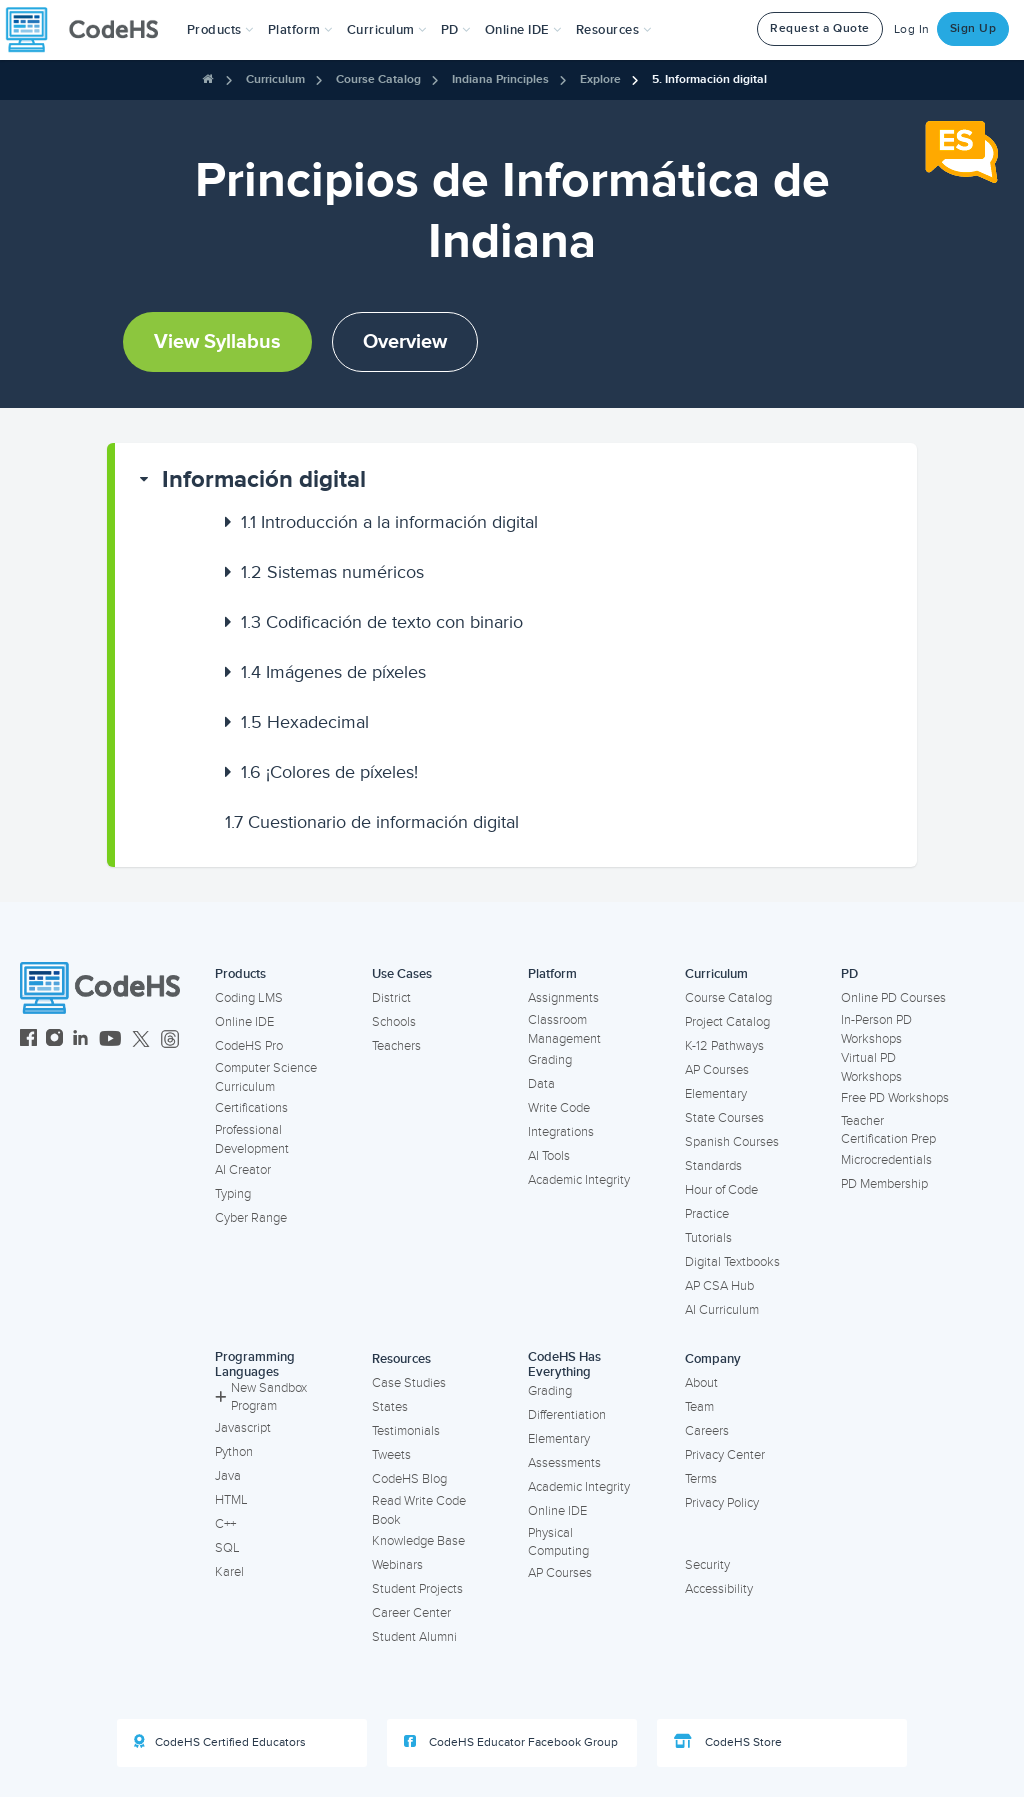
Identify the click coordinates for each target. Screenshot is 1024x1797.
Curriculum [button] (387, 30)
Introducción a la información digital (389, 522)
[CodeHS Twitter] (141, 1040)
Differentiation (567, 1415)
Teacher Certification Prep (888, 1130)
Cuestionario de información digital (372, 822)
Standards (713, 1166)
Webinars (397, 1565)
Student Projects (417, 1589)
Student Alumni (414, 1637)
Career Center (411, 1613)
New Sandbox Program (261, 1397)
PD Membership (884, 1184)
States (390, 1407)
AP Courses (717, 1070)
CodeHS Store (728, 1742)
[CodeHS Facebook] (28, 1040)
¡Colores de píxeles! (329, 772)
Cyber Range (251, 1218)
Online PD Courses (893, 998)
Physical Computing (558, 1542)
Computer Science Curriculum (266, 1077)
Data (541, 1084)
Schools (394, 1022)
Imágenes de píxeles (333, 672)
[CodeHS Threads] (170, 1040)
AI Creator (243, 1170)
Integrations (561, 1132)
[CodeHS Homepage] (90, 30)
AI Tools (549, 1156)
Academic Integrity (579, 1180)
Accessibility (719, 1589)
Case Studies (409, 1383)
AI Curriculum (722, 1310)
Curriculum (275, 79)
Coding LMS (249, 998)
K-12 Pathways (724, 1046)
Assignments (563, 998)
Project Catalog (727, 1022)
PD (849, 974)
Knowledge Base (418, 1541)
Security (707, 1565)
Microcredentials (886, 1160)
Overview (405, 342)
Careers (707, 1431)
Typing (233, 1194)
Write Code (559, 1108)
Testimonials (406, 1431)
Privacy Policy (722, 1503)
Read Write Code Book (419, 1510)
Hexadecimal (305, 722)
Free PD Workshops (895, 1098)
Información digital (264, 479)
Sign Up (973, 28)
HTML (231, 1500)
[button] (220, 30)
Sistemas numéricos (332, 572)
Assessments (564, 1463)
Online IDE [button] (523, 30)
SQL (227, 1548)
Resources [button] (614, 30)
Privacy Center (725, 1455)
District (391, 998)
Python (234, 1452)
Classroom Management (564, 1029)
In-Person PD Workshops (876, 1029)
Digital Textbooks (732, 1262)
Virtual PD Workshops (871, 1067)
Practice (707, 1214)
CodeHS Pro (249, 1046)
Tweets (391, 1455)
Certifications (251, 1108)
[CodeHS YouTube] (110, 1040)
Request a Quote (820, 28)
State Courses (724, 1118)
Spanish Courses (732, 1142)
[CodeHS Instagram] (54, 1040)
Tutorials (708, 1238)
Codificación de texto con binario (382, 622)
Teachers (396, 1046)
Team (699, 1407)
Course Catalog (378, 79)
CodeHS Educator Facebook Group (511, 1742)
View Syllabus (217, 342)
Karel (229, 1572)
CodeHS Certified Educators (220, 1742)
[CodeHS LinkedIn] (80, 1040)
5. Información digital (709, 79)
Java (228, 1476)
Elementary (716, 1094)
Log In (912, 29)
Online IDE (244, 1022)
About (701, 1383)
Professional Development (252, 1139)
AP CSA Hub (719, 1286)
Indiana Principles (500, 79)
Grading (550, 1060)
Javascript (243, 1428)
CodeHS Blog (409, 1479)
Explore (600, 79)
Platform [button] (300, 30)
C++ (225, 1524)
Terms (701, 1479)
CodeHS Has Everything (564, 1364)
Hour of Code (721, 1190)
